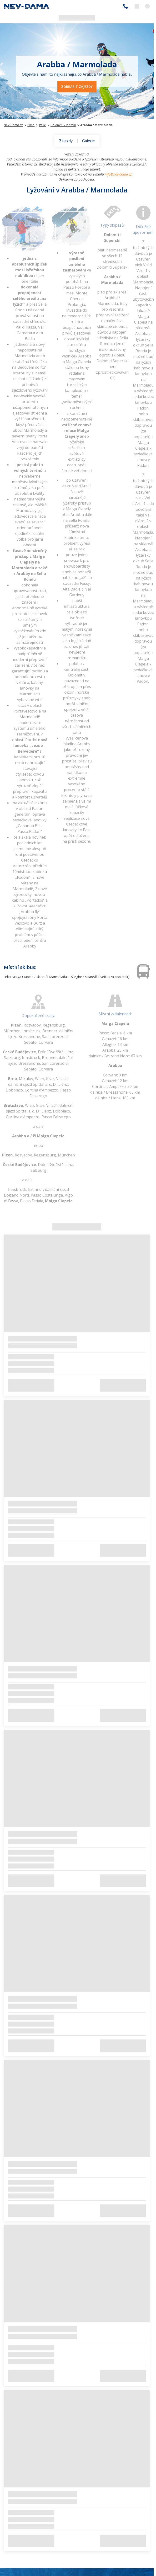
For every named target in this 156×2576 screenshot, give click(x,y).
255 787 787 (125, 6)
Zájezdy (66, 141)
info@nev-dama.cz (118, 174)
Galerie (88, 141)
